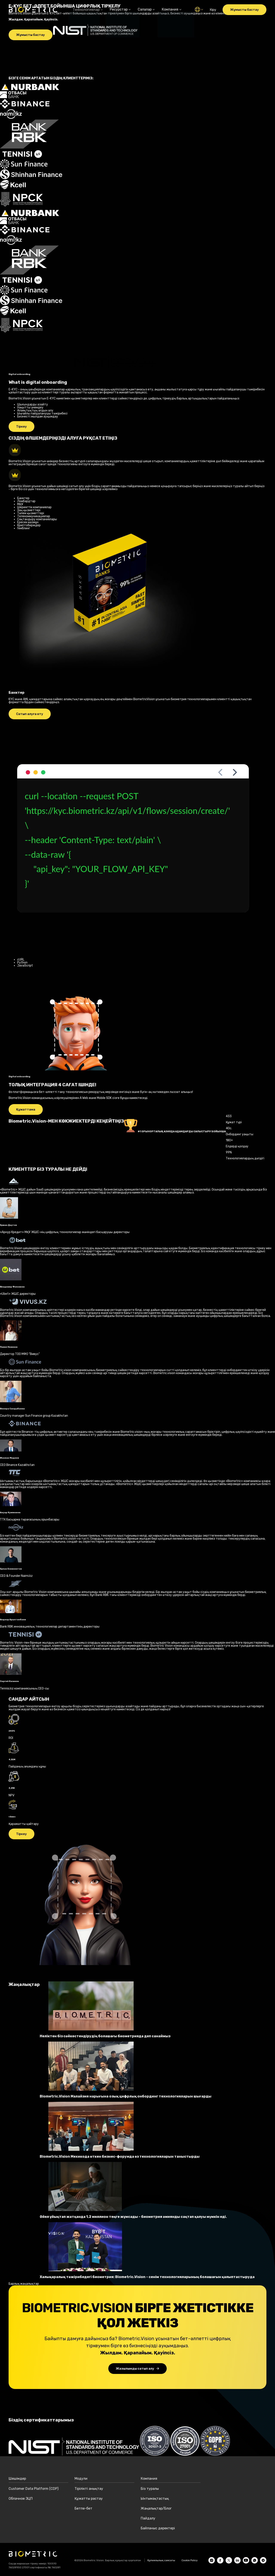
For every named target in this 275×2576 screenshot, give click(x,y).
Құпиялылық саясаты (161, 2559)
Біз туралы (150, 2487)
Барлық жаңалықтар (24, 2280)
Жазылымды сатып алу (135, 2367)
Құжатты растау (89, 2497)
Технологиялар (88, 9)
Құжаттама (25, 1106)
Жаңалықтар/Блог (156, 2507)
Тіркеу (21, 426)
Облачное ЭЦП (21, 2497)
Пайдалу (148, 2517)
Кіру (213, 9)
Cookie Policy (190, 2559)
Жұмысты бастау (244, 10)
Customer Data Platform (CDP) (33, 2487)
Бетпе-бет (83, 2507)
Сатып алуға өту (29, 712)
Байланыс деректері (158, 2527)
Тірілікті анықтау (89, 2487)
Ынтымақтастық (155, 2497)
